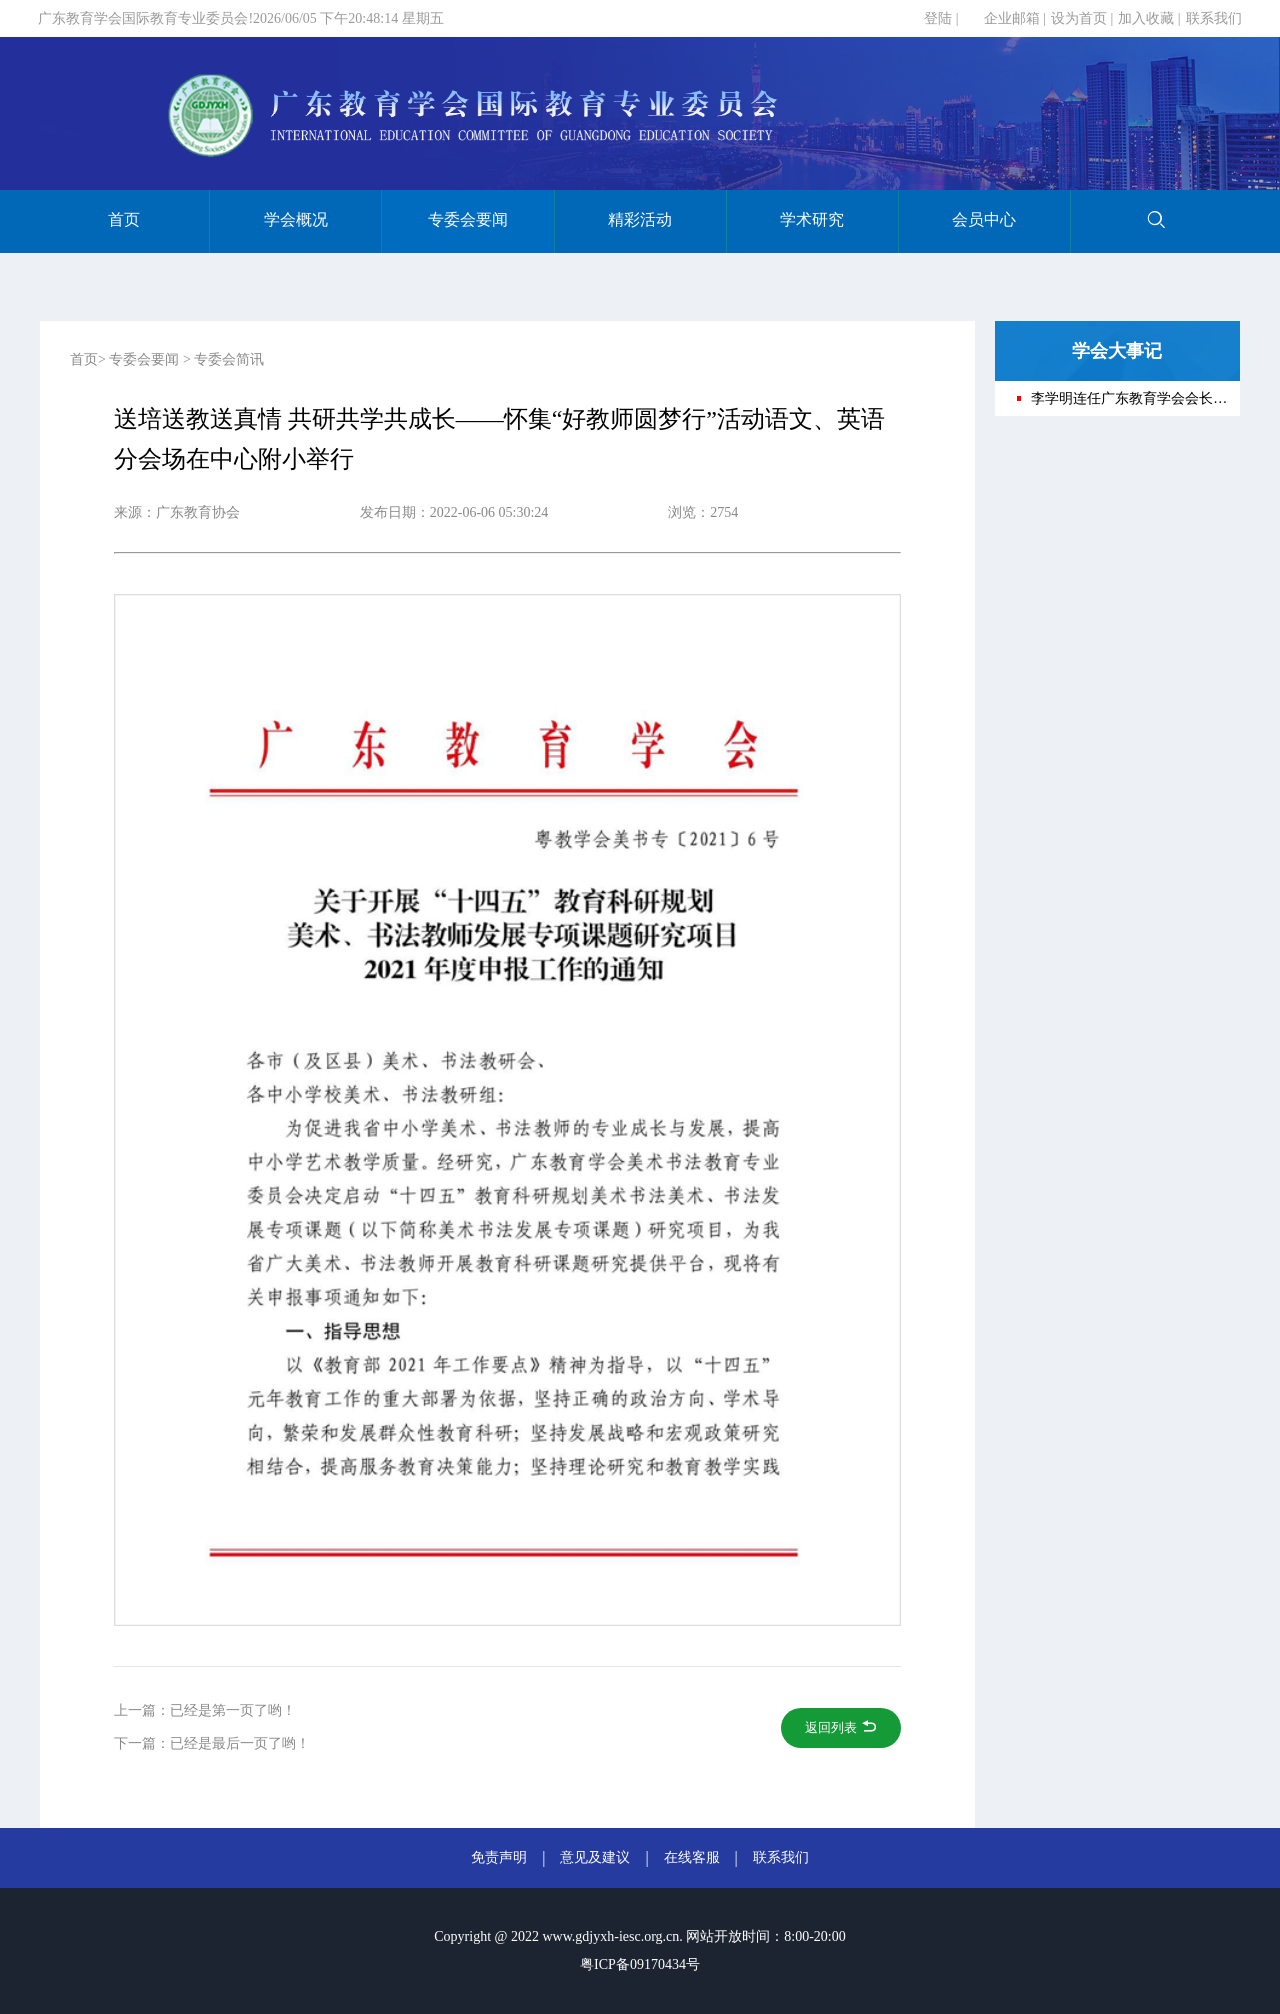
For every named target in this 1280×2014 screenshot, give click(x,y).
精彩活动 (640, 219)
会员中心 (984, 219)
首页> (88, 359)
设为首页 (1079, 18)
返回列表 (841, 1727)
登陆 (938, 18)
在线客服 (692, 1857)
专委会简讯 (229, 359)
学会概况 (296, 219)
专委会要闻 (468, 219)
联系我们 (1214, 18)
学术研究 (812, 219)
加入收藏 (1146, 18)
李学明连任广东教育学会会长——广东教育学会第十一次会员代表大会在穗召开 (1129, 399)
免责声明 (499, 1857)
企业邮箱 (1012, 18)
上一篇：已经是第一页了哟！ (205, 1710)
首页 (124, 219)
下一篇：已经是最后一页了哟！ (212, 1743)
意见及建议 (595, 1857)
